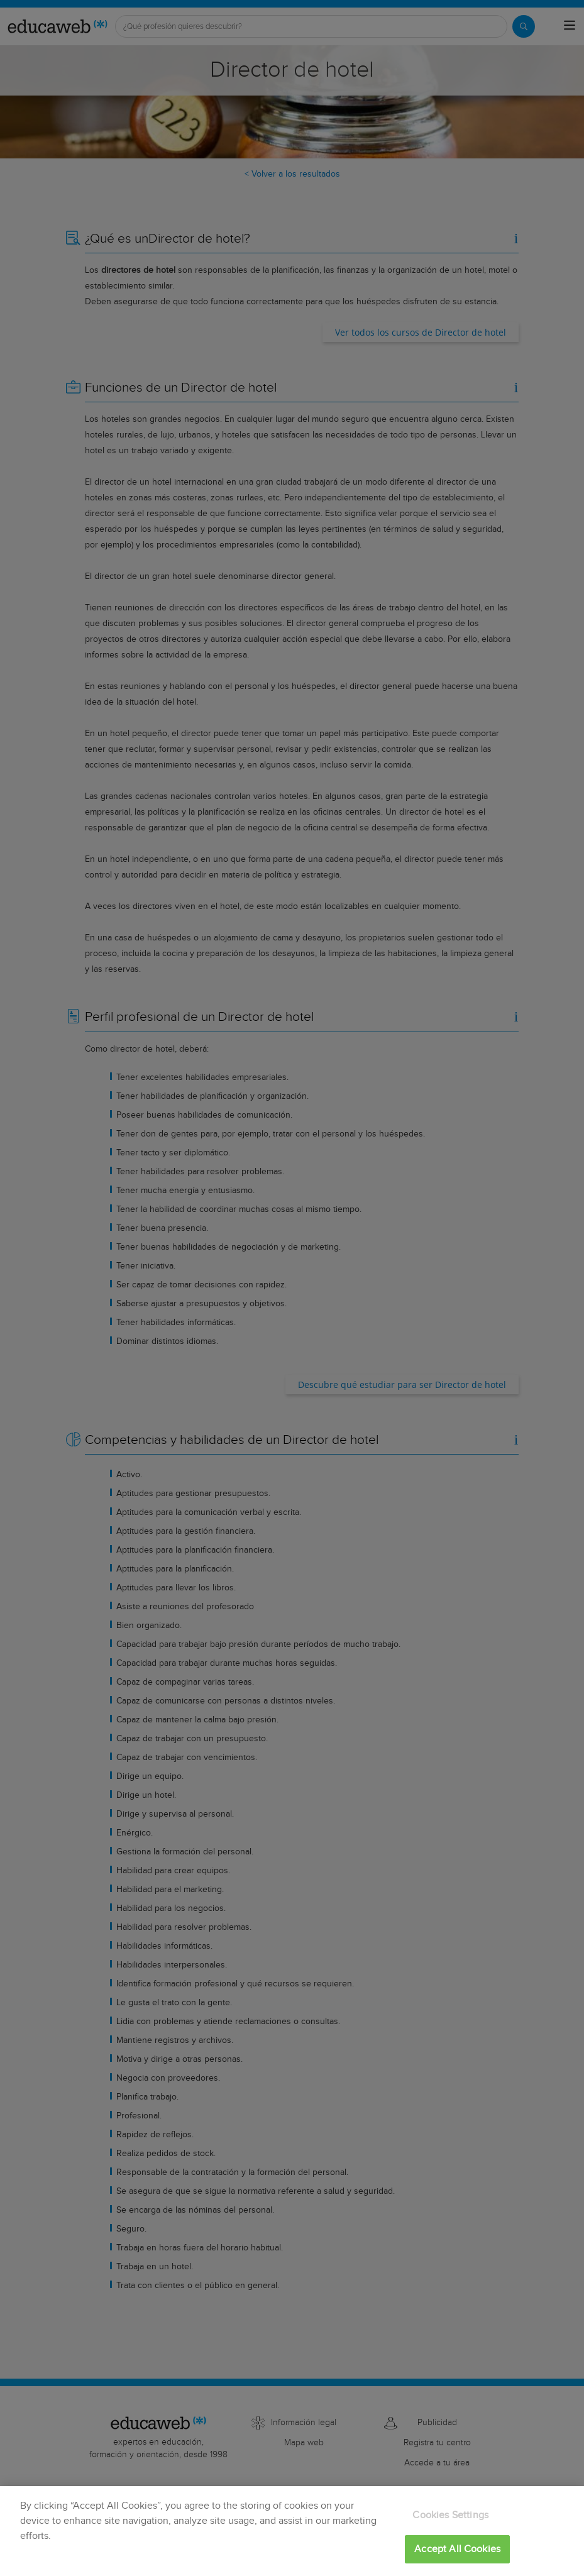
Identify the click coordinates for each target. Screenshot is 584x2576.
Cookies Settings (450, 2515)
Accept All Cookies (457, 2549)
